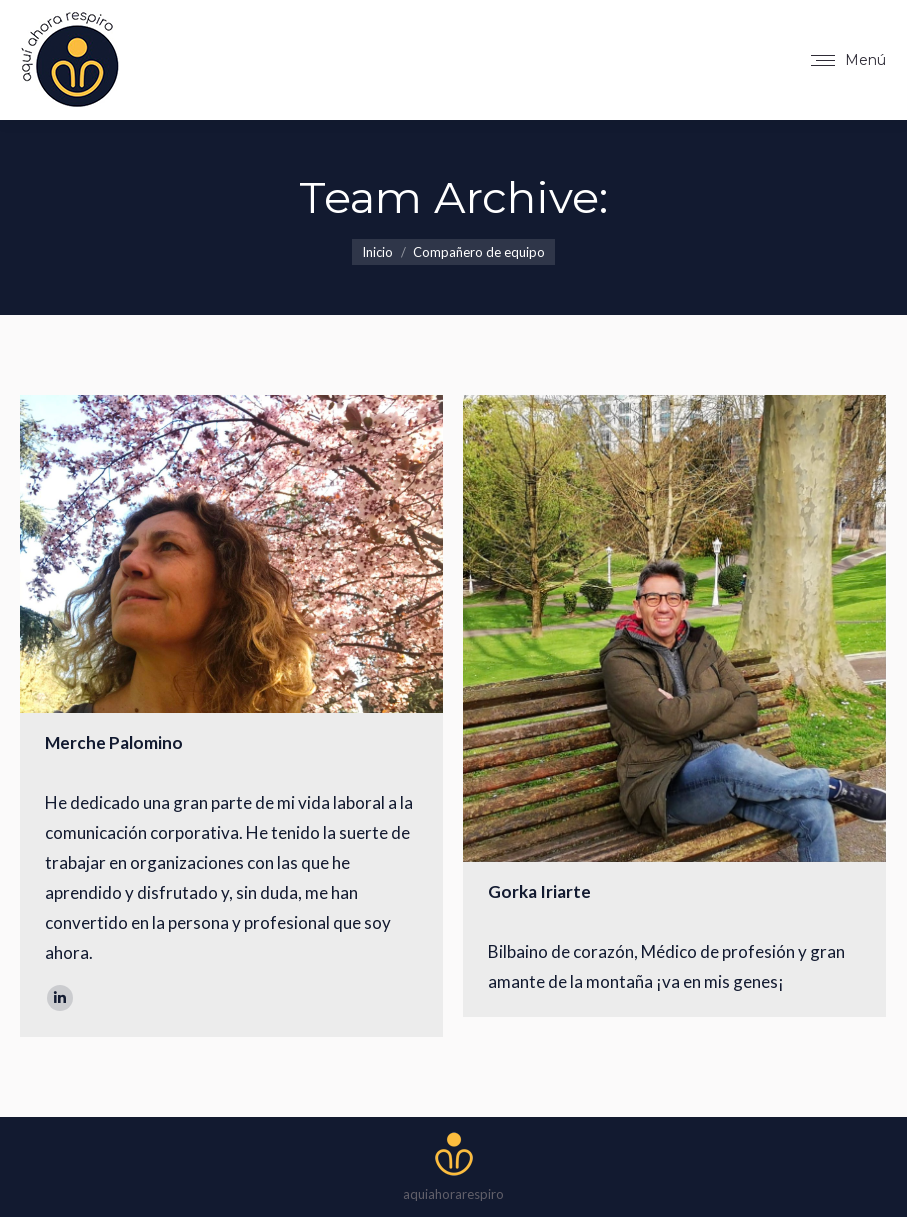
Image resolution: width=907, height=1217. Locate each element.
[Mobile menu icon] (848, 60)
